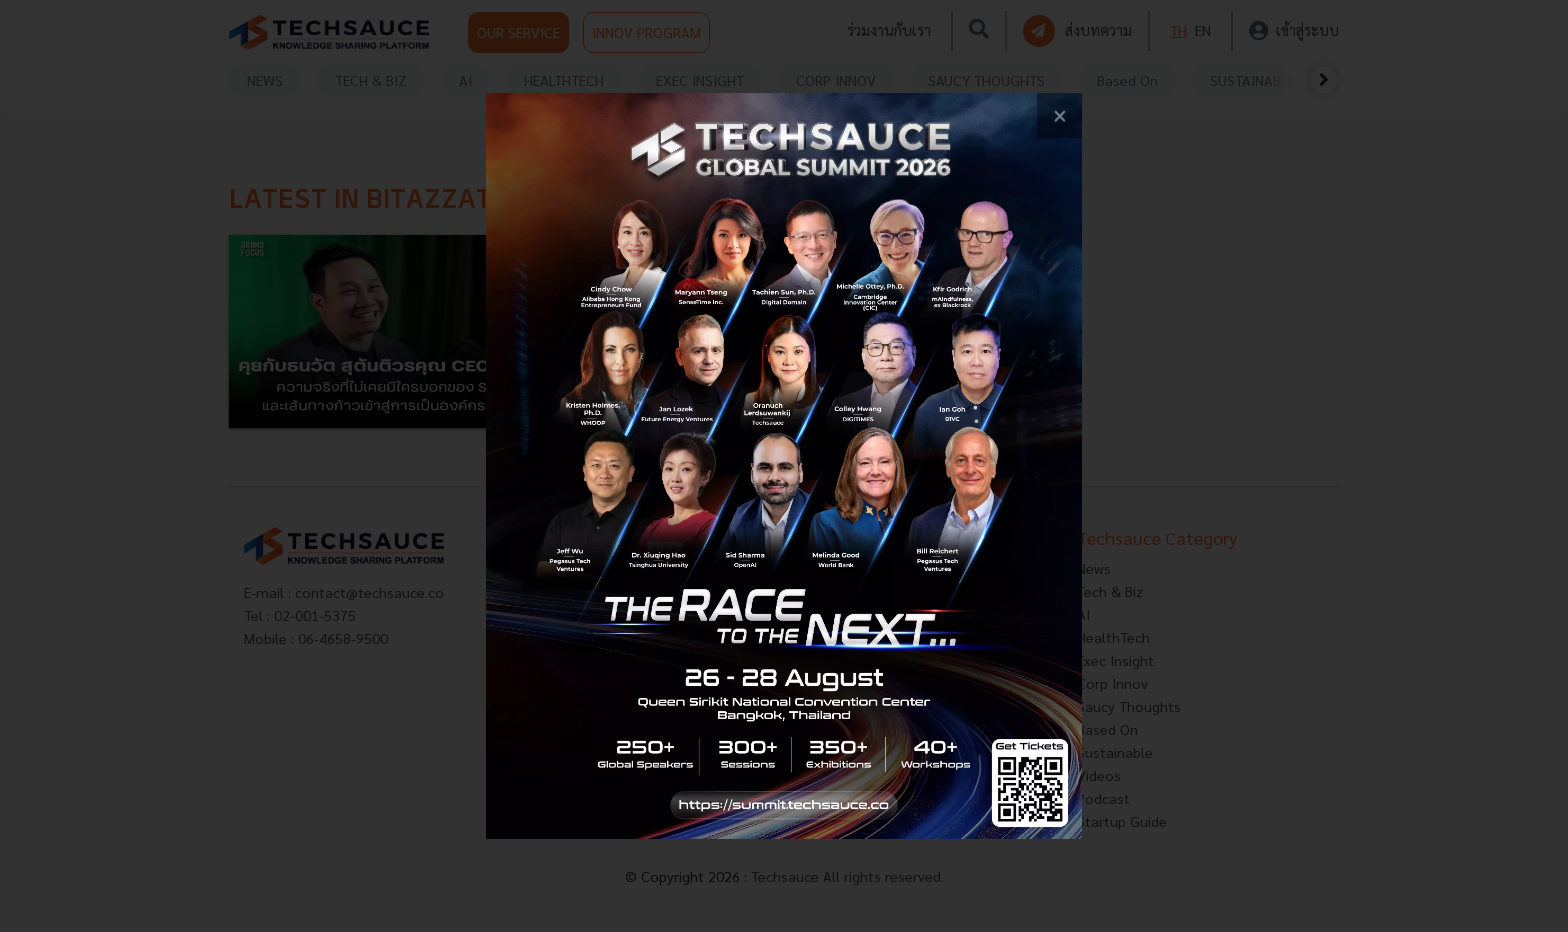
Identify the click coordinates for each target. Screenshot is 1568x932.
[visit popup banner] (784, 466)
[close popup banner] (1059, 115)
